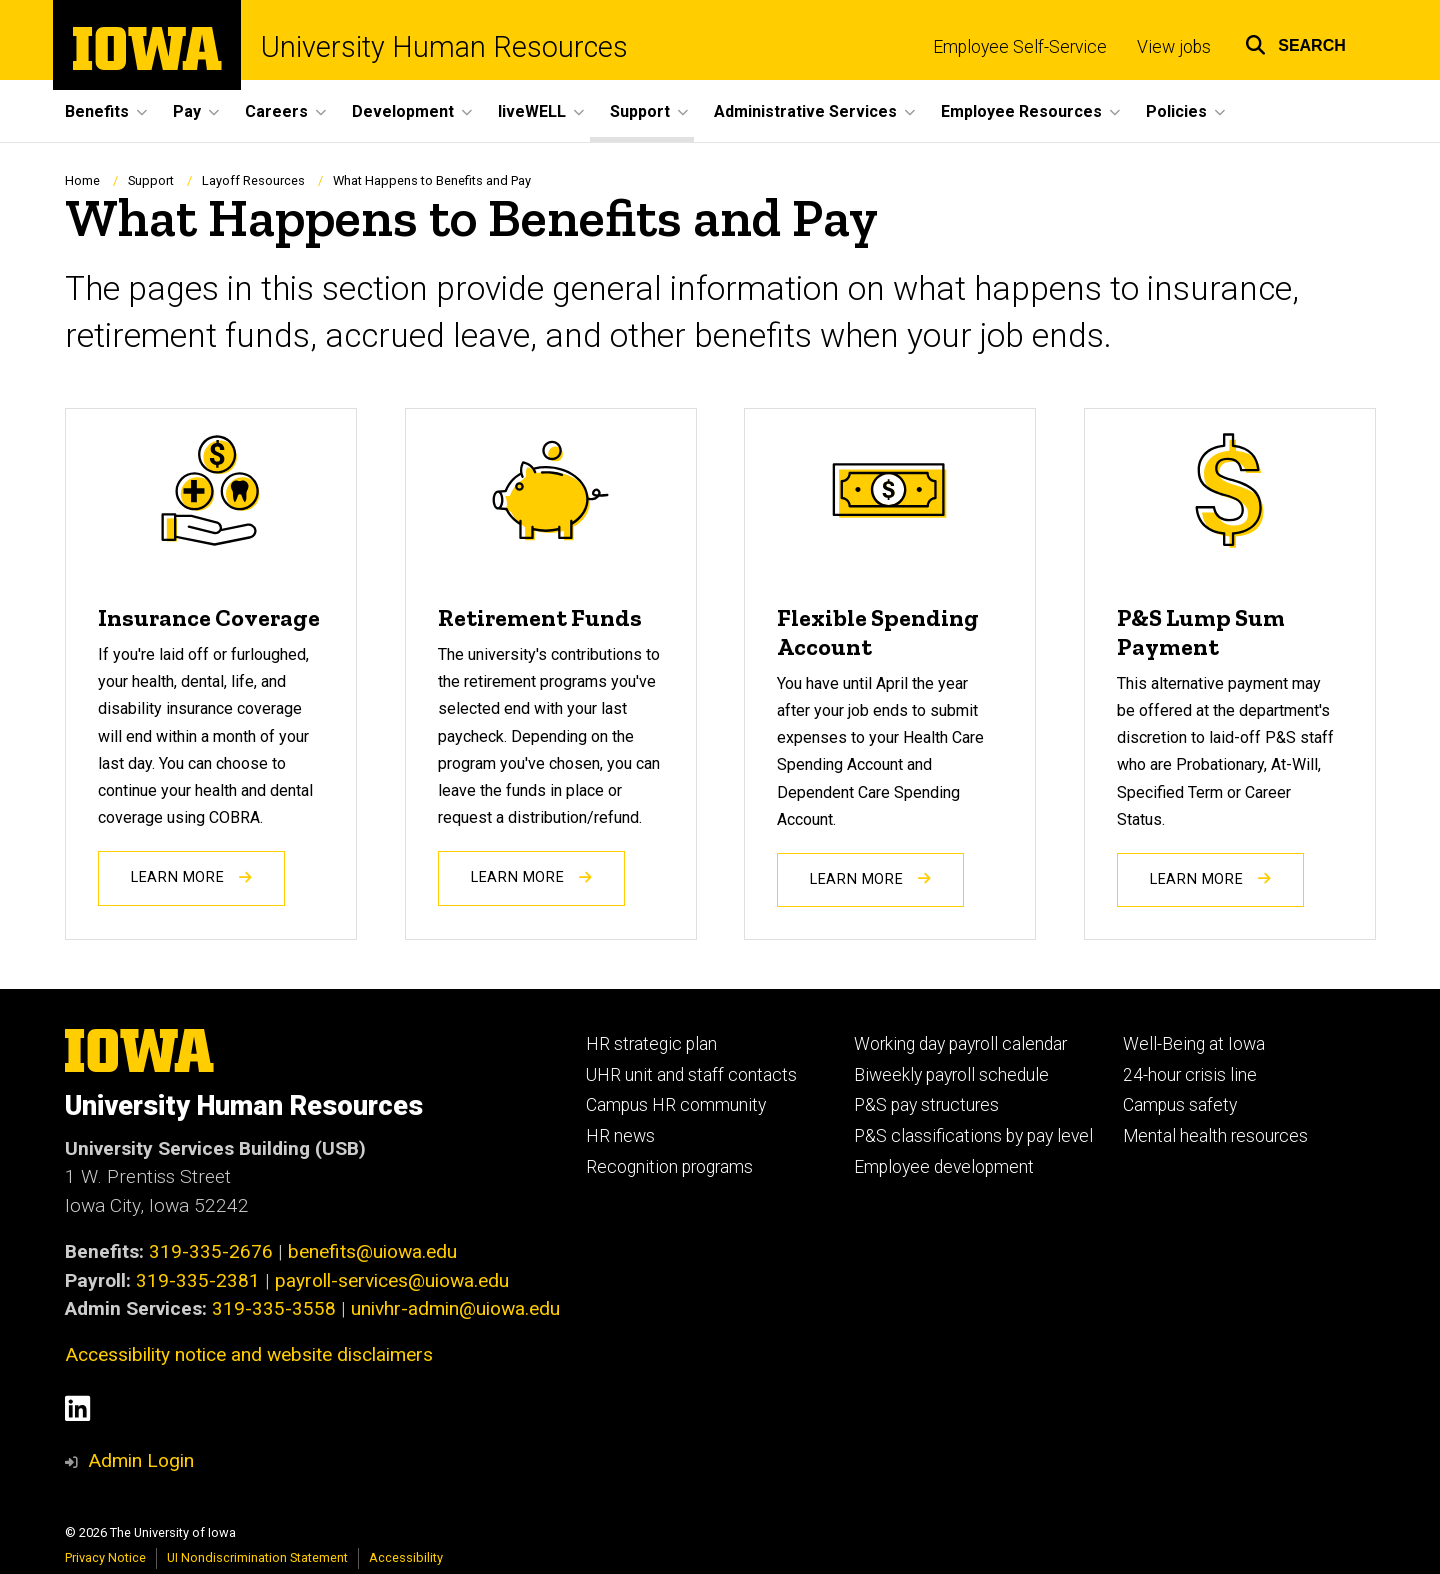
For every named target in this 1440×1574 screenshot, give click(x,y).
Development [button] (403, 111)
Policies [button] (1176, 111)
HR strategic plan (651, 1044)
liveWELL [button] (532, 111)
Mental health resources (1215, 1136)
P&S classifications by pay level (973, 1136)
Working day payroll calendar (960, 1044)
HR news (620, 1136)
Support (151, 180)
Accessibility (406, 1557)
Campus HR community (676, 1105)
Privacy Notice (105, 1557)
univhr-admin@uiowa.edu (455, 1308)
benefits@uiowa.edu (372, 1251)
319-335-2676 (211, 1251)
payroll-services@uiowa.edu (392, 1280)
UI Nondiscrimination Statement (257, 1557)
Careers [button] (276, 111)
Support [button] (640, 111)
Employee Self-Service (1020, 47)
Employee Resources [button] (1021, 111)
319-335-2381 (198, 1280)
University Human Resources (444, 47)
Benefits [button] (97, 111)
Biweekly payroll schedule (951, 1075)
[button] (1295, 42)
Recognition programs (669, 1167)
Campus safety (1180, 1105)
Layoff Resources (253, 180)
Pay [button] (187, 111)
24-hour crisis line (1190, 1075)
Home (82, 180)
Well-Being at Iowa (1194, 1044)
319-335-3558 (274, 1308)
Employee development (944, 1167)
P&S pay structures (926, 1105)
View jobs (1174, 47)
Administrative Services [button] (805, 111)
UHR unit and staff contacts (691, 1075)
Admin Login (141, 1460)
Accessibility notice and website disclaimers (249, 1354)
